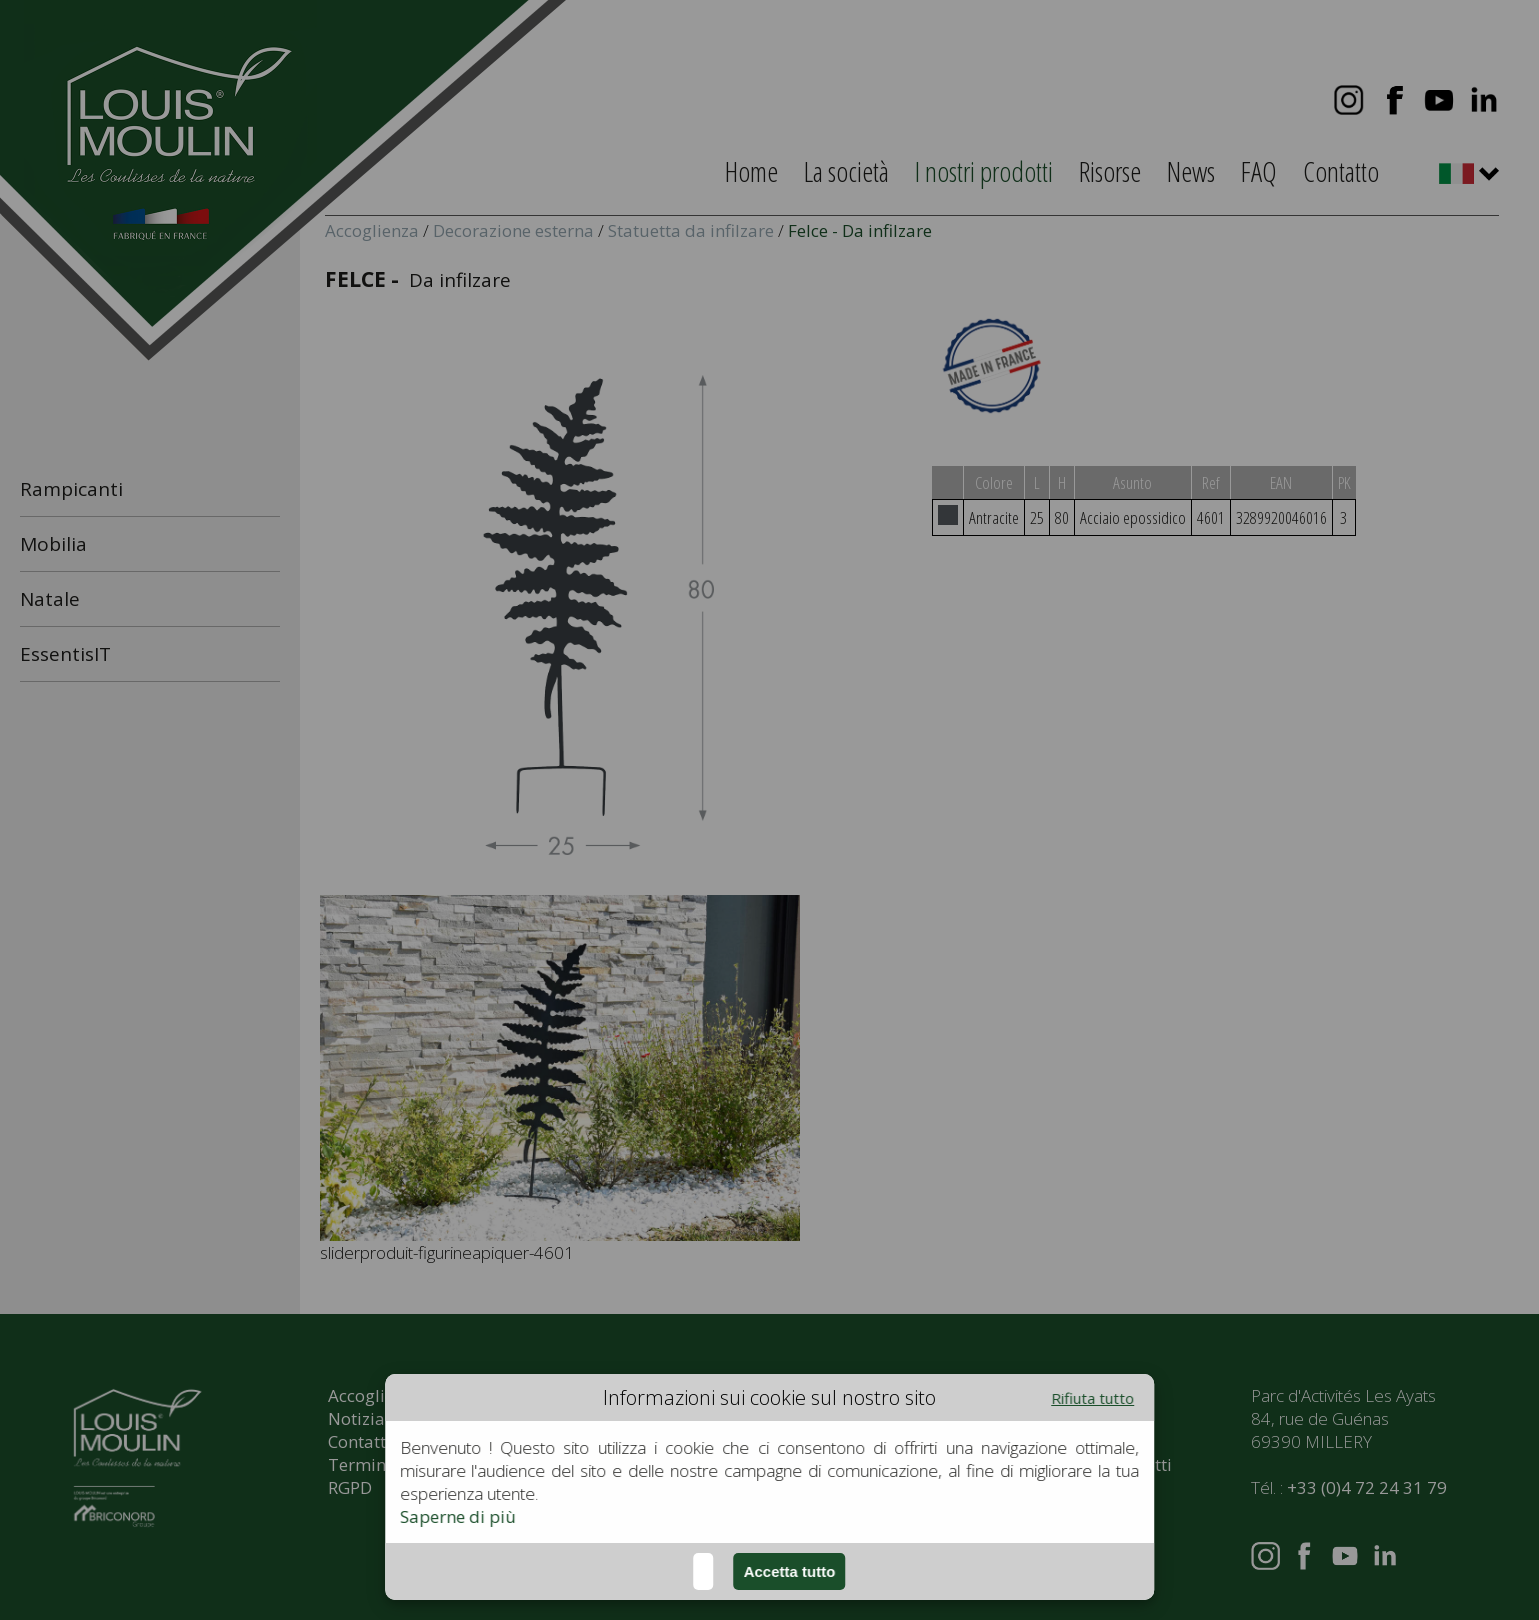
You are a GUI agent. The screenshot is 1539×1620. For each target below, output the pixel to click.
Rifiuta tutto (1092, 1398)
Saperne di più (458, 1516)
